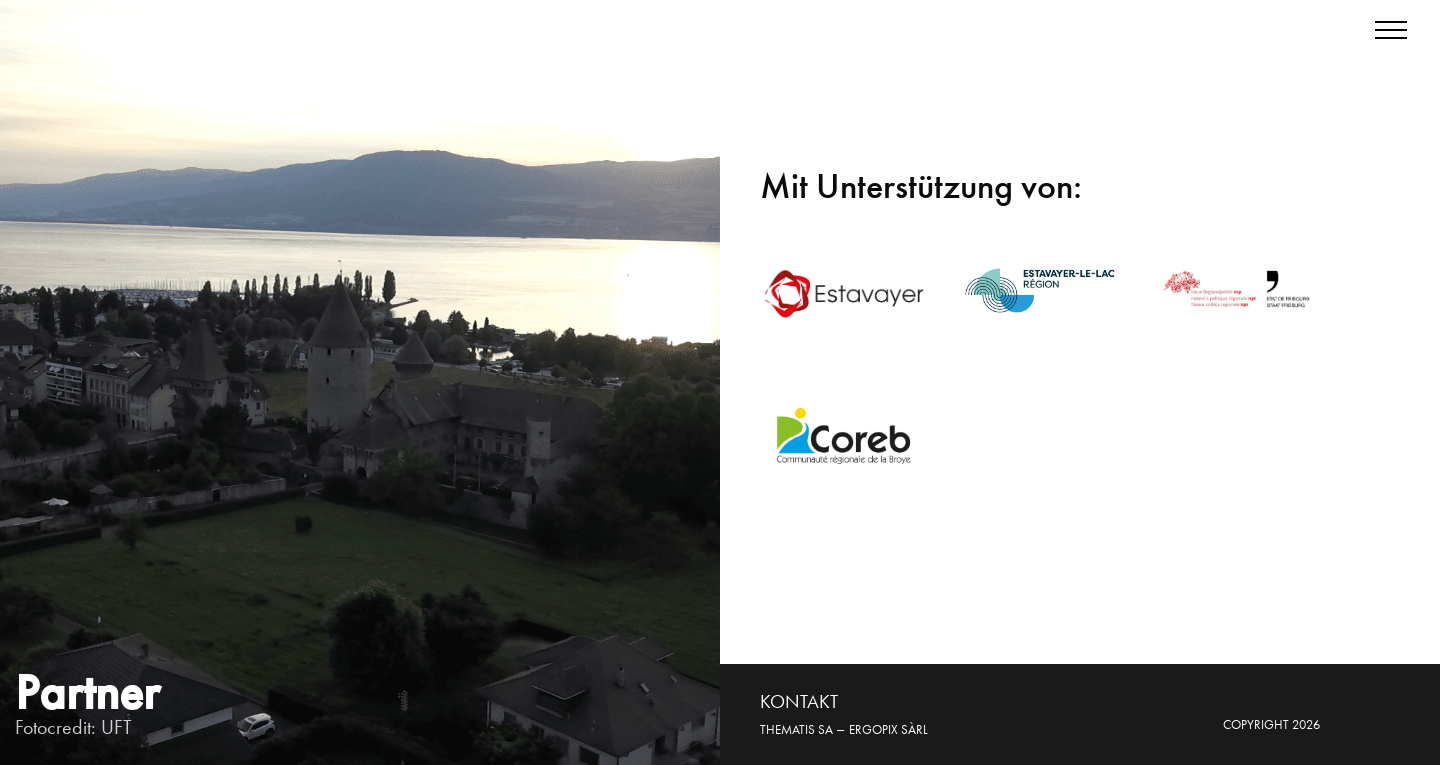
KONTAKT (799, 701)
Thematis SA (796, 729)
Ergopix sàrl (888, 729)
